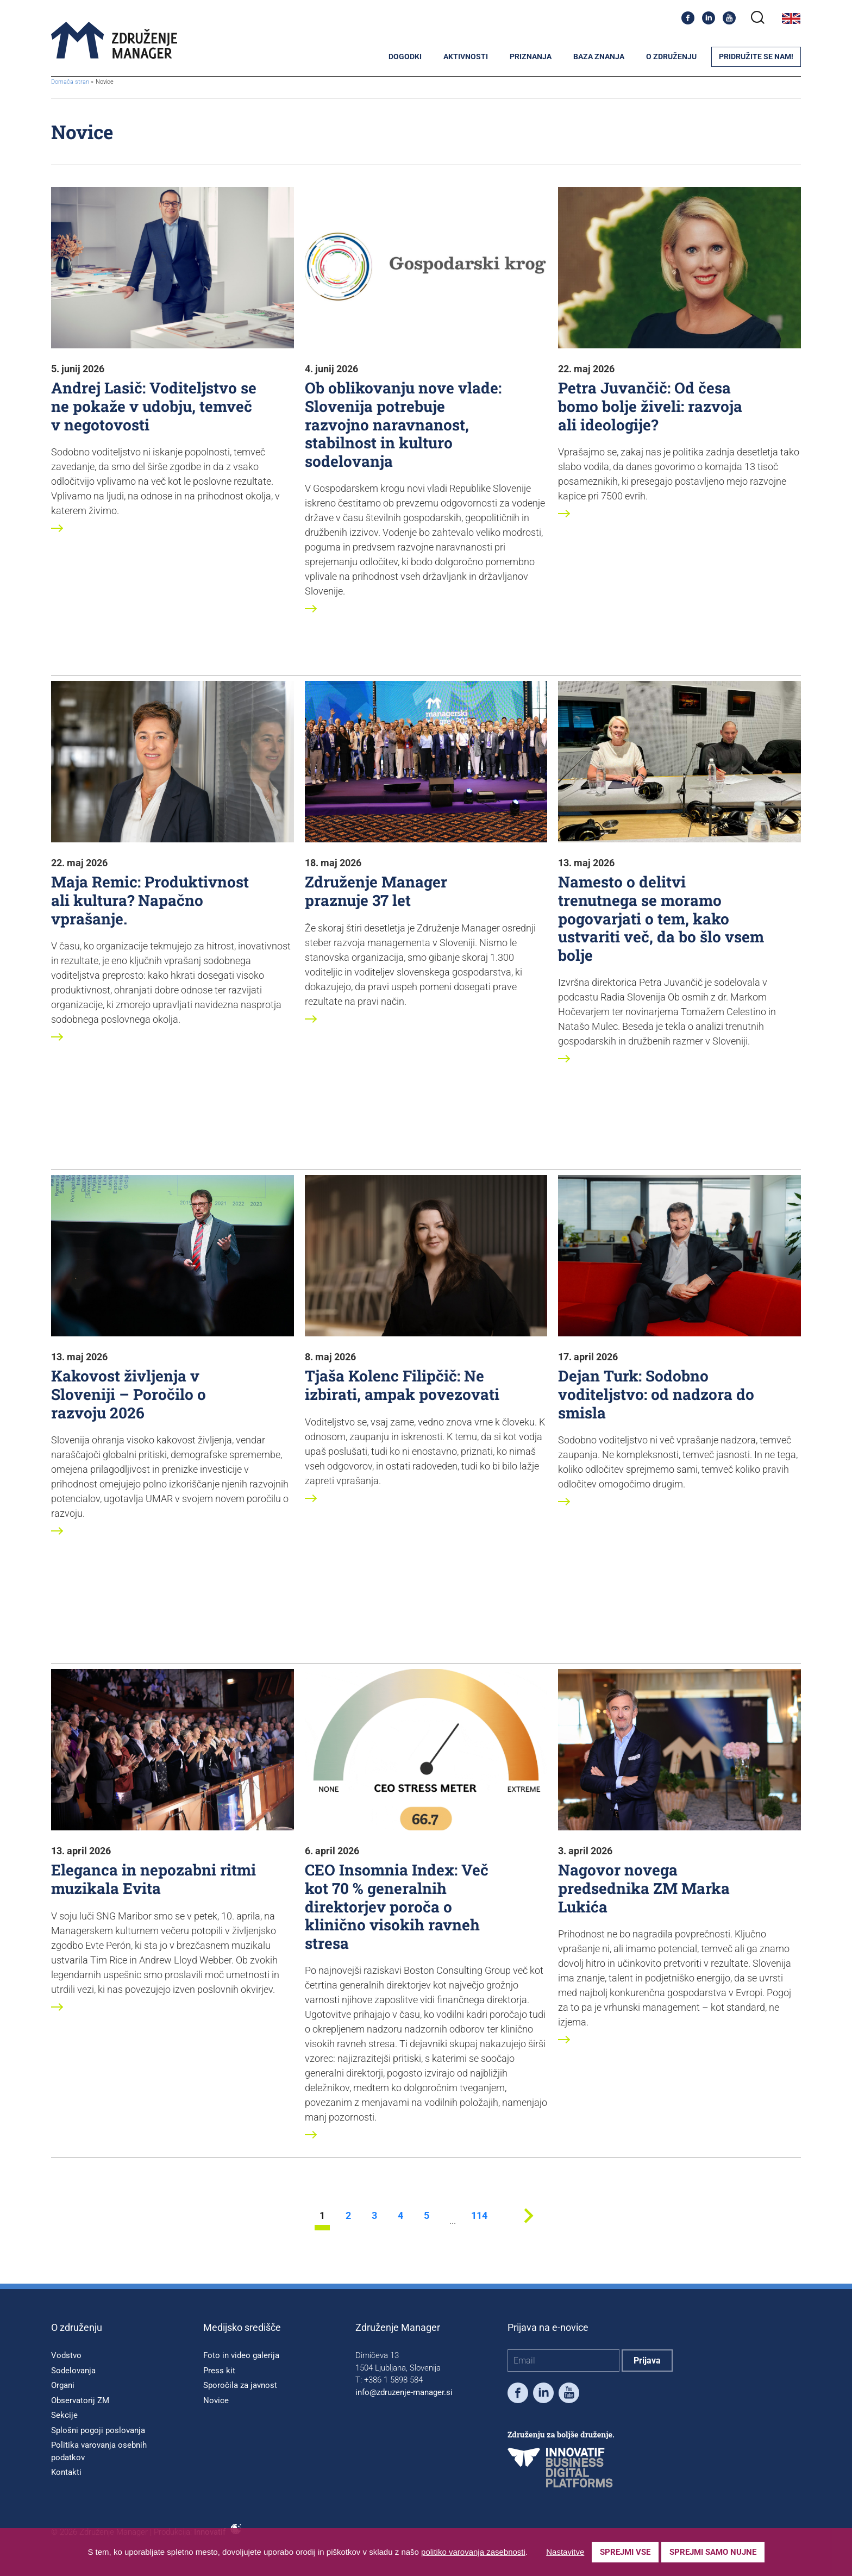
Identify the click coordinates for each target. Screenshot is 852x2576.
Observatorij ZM (80, 2400)
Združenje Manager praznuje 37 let (376, 891)
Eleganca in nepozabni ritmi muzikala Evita (153, 1879)
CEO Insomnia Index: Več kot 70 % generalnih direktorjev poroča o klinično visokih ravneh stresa (396, 1906)
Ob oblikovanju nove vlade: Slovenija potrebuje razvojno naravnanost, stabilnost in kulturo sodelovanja (403, 424)
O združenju (671, 56)
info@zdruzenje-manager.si (404, 2392)
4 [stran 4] (400, 2216)
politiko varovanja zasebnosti (473, 2551)
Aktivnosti (465, 56)
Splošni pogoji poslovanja (98, 2430)
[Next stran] (528, 2227)
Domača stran (70, 81)
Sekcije (64, 2415)
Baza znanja (598, 56)
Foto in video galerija (241, 2355)
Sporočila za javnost (240, 2385)
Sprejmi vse (625, 2552)
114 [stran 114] (478, 2216)
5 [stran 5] (426, 2216)
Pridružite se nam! (756, 56)
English (791, 18)
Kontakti (66, 2472)
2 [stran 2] (348, 2216)
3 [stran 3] (374, 2216)
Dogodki (405, 56)
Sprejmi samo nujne (712, 2552)
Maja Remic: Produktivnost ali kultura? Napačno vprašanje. (150, 900)
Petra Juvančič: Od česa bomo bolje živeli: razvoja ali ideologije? (650, 406)
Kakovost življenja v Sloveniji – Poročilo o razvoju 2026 (128, 1394)
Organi (62, 2385)
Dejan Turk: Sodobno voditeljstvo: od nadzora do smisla (656, 1394)
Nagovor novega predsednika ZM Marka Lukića (644, 1888)
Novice (216, 2400)
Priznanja (531, 56)
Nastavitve (565, 2551)
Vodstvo (66, 2355)
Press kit (219, 2370)
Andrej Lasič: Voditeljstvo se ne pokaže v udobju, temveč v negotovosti (153, 406)
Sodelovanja (73, 2370)
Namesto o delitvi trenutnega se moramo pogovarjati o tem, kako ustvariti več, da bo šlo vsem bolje (661, 918)
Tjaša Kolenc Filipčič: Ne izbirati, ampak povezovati (402, 1385)
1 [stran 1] (322, 2216)
